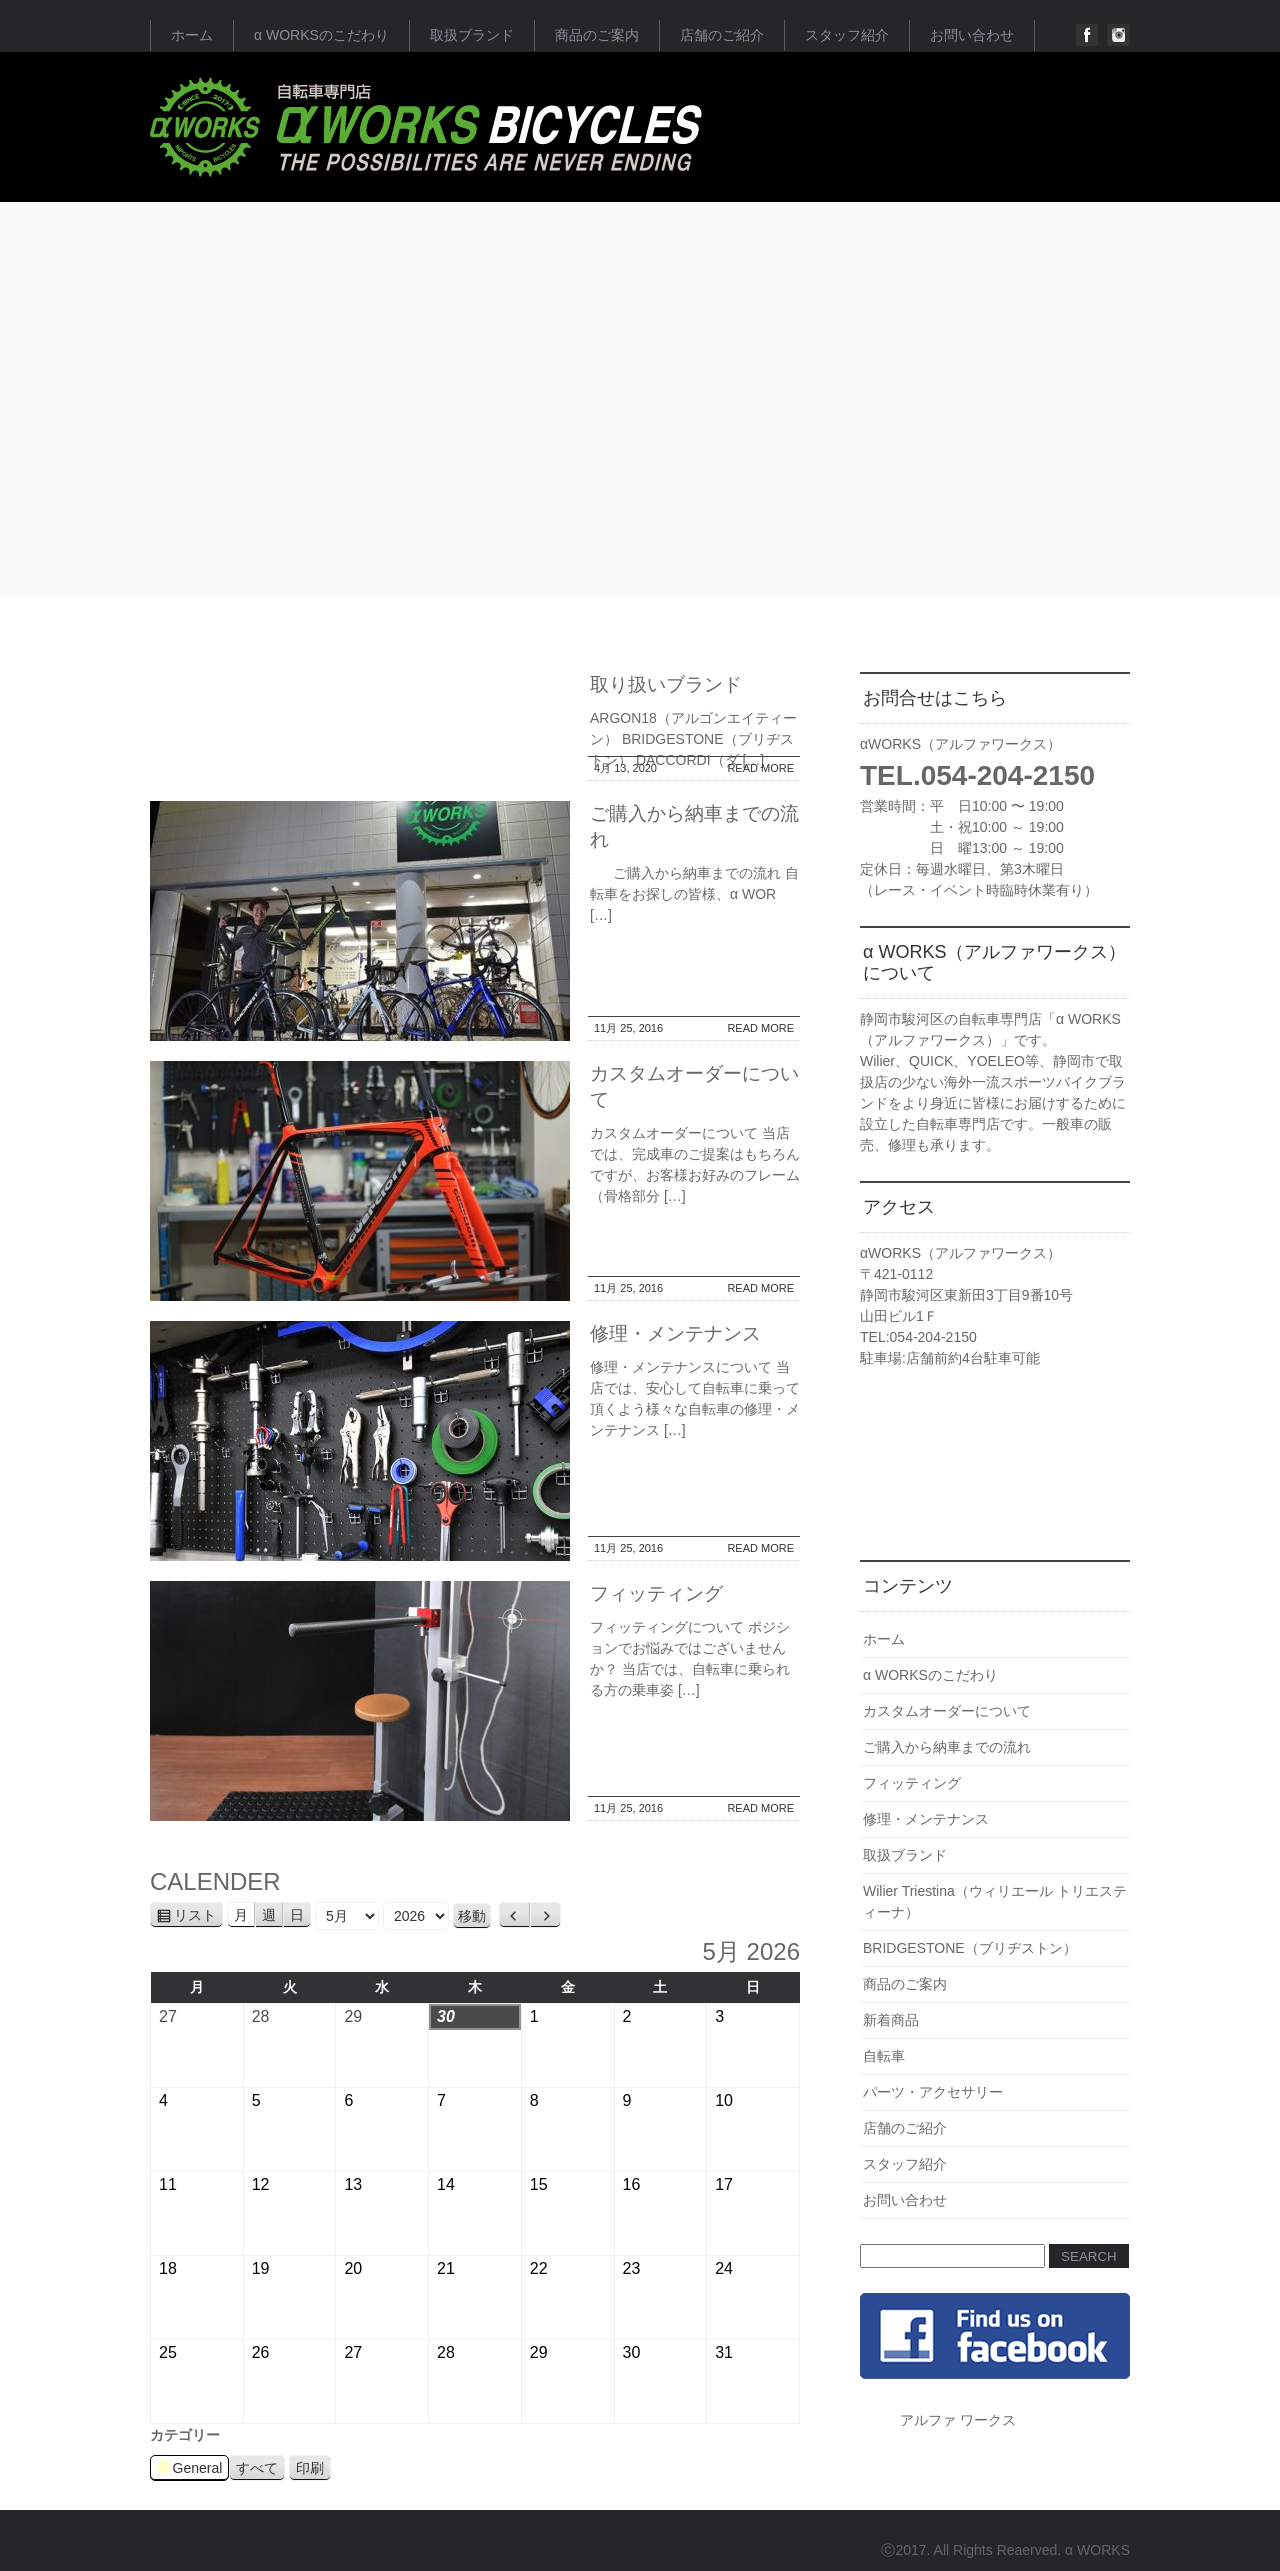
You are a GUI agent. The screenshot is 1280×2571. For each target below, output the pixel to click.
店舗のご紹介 (722, 35)
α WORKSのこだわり (321, 35)
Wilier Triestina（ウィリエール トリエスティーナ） (995, 1901)
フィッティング (656, 1593)
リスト (198, 1916)
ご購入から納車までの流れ (947, 1747)
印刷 (313, 2469)
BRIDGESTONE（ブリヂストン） (970, 1948)
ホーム (192, 35)
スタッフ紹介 (847, 35)
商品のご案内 (597, 35)
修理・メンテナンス (675, 1333)
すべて (257, 2468)
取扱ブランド (472, 35)
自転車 (884, 2056)
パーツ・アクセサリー (933, 2092)
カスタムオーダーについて (947, 1711)
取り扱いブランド (666, 684)
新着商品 (891, 2020)
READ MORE (760, 768)
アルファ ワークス (958, 2420)
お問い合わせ (972, 35)
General (189, 2469)
